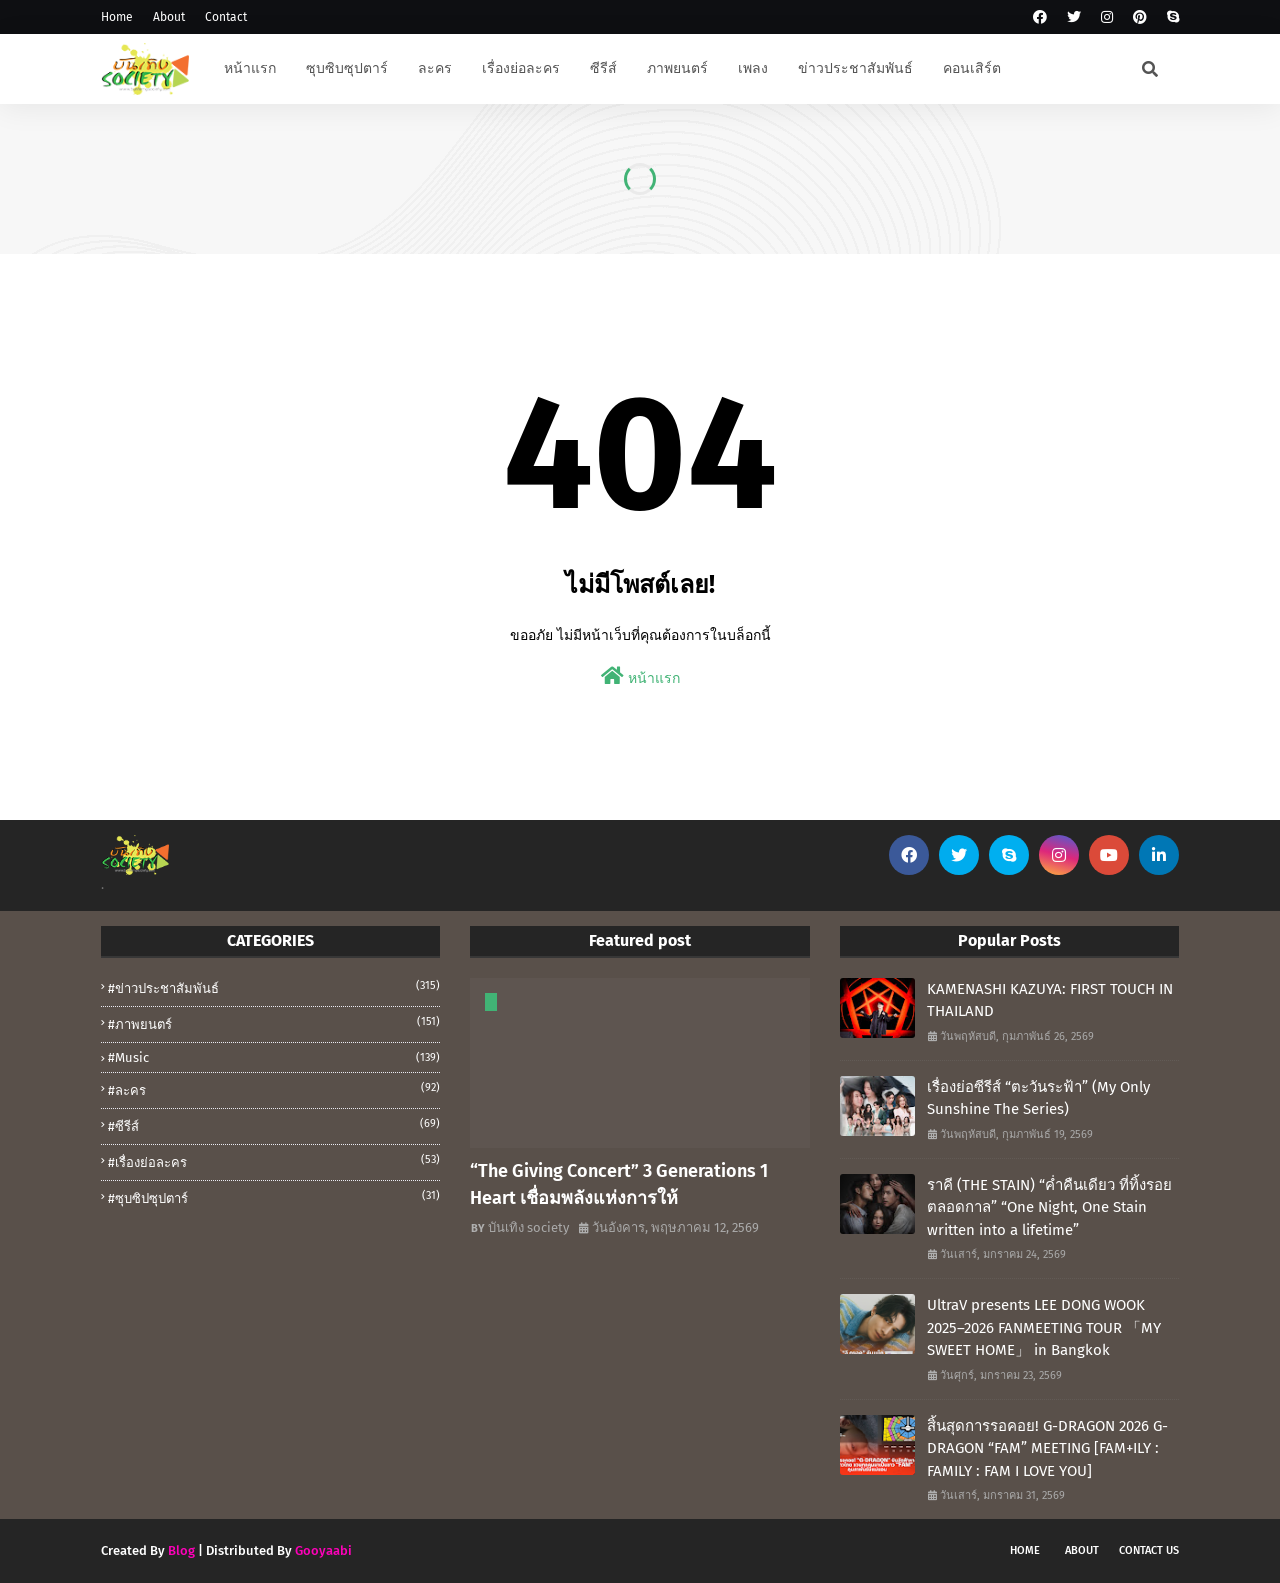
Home (117, 17)
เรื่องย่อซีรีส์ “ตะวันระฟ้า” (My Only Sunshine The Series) (1038, 1098)
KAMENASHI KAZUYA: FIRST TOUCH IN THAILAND (1050, 1000)
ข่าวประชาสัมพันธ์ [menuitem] (855, 68)
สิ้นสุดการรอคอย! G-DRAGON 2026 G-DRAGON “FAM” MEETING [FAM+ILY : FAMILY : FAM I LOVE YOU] (1047, 1448)
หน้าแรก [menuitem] (250, 68)
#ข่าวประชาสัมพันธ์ (274, 987)
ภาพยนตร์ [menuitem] (677, 68)
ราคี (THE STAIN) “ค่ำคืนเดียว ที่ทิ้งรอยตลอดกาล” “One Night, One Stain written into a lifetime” (1049, 1207)
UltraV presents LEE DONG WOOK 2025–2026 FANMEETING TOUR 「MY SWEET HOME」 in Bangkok (1044, 1327)
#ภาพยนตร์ (274, 1023)
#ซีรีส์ (274, 1125)
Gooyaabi (323, 1550)
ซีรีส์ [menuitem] (603, 68)
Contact (226, 17)
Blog (181, 1550)
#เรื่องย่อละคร (274, 1161)
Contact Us (1149, 1550)
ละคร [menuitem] (435, 68)
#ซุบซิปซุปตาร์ (274, 1197)
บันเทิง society (528, 1227)
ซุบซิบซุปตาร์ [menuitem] (347, 68)
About (169, 17)
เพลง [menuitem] (753, 68)
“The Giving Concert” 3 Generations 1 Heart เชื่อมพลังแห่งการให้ (619, 1184)
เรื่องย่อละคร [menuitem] (521, 68)
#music (274, 1057)
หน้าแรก (640, 676)
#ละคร (274, 1089)
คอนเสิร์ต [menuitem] (972, 68)
